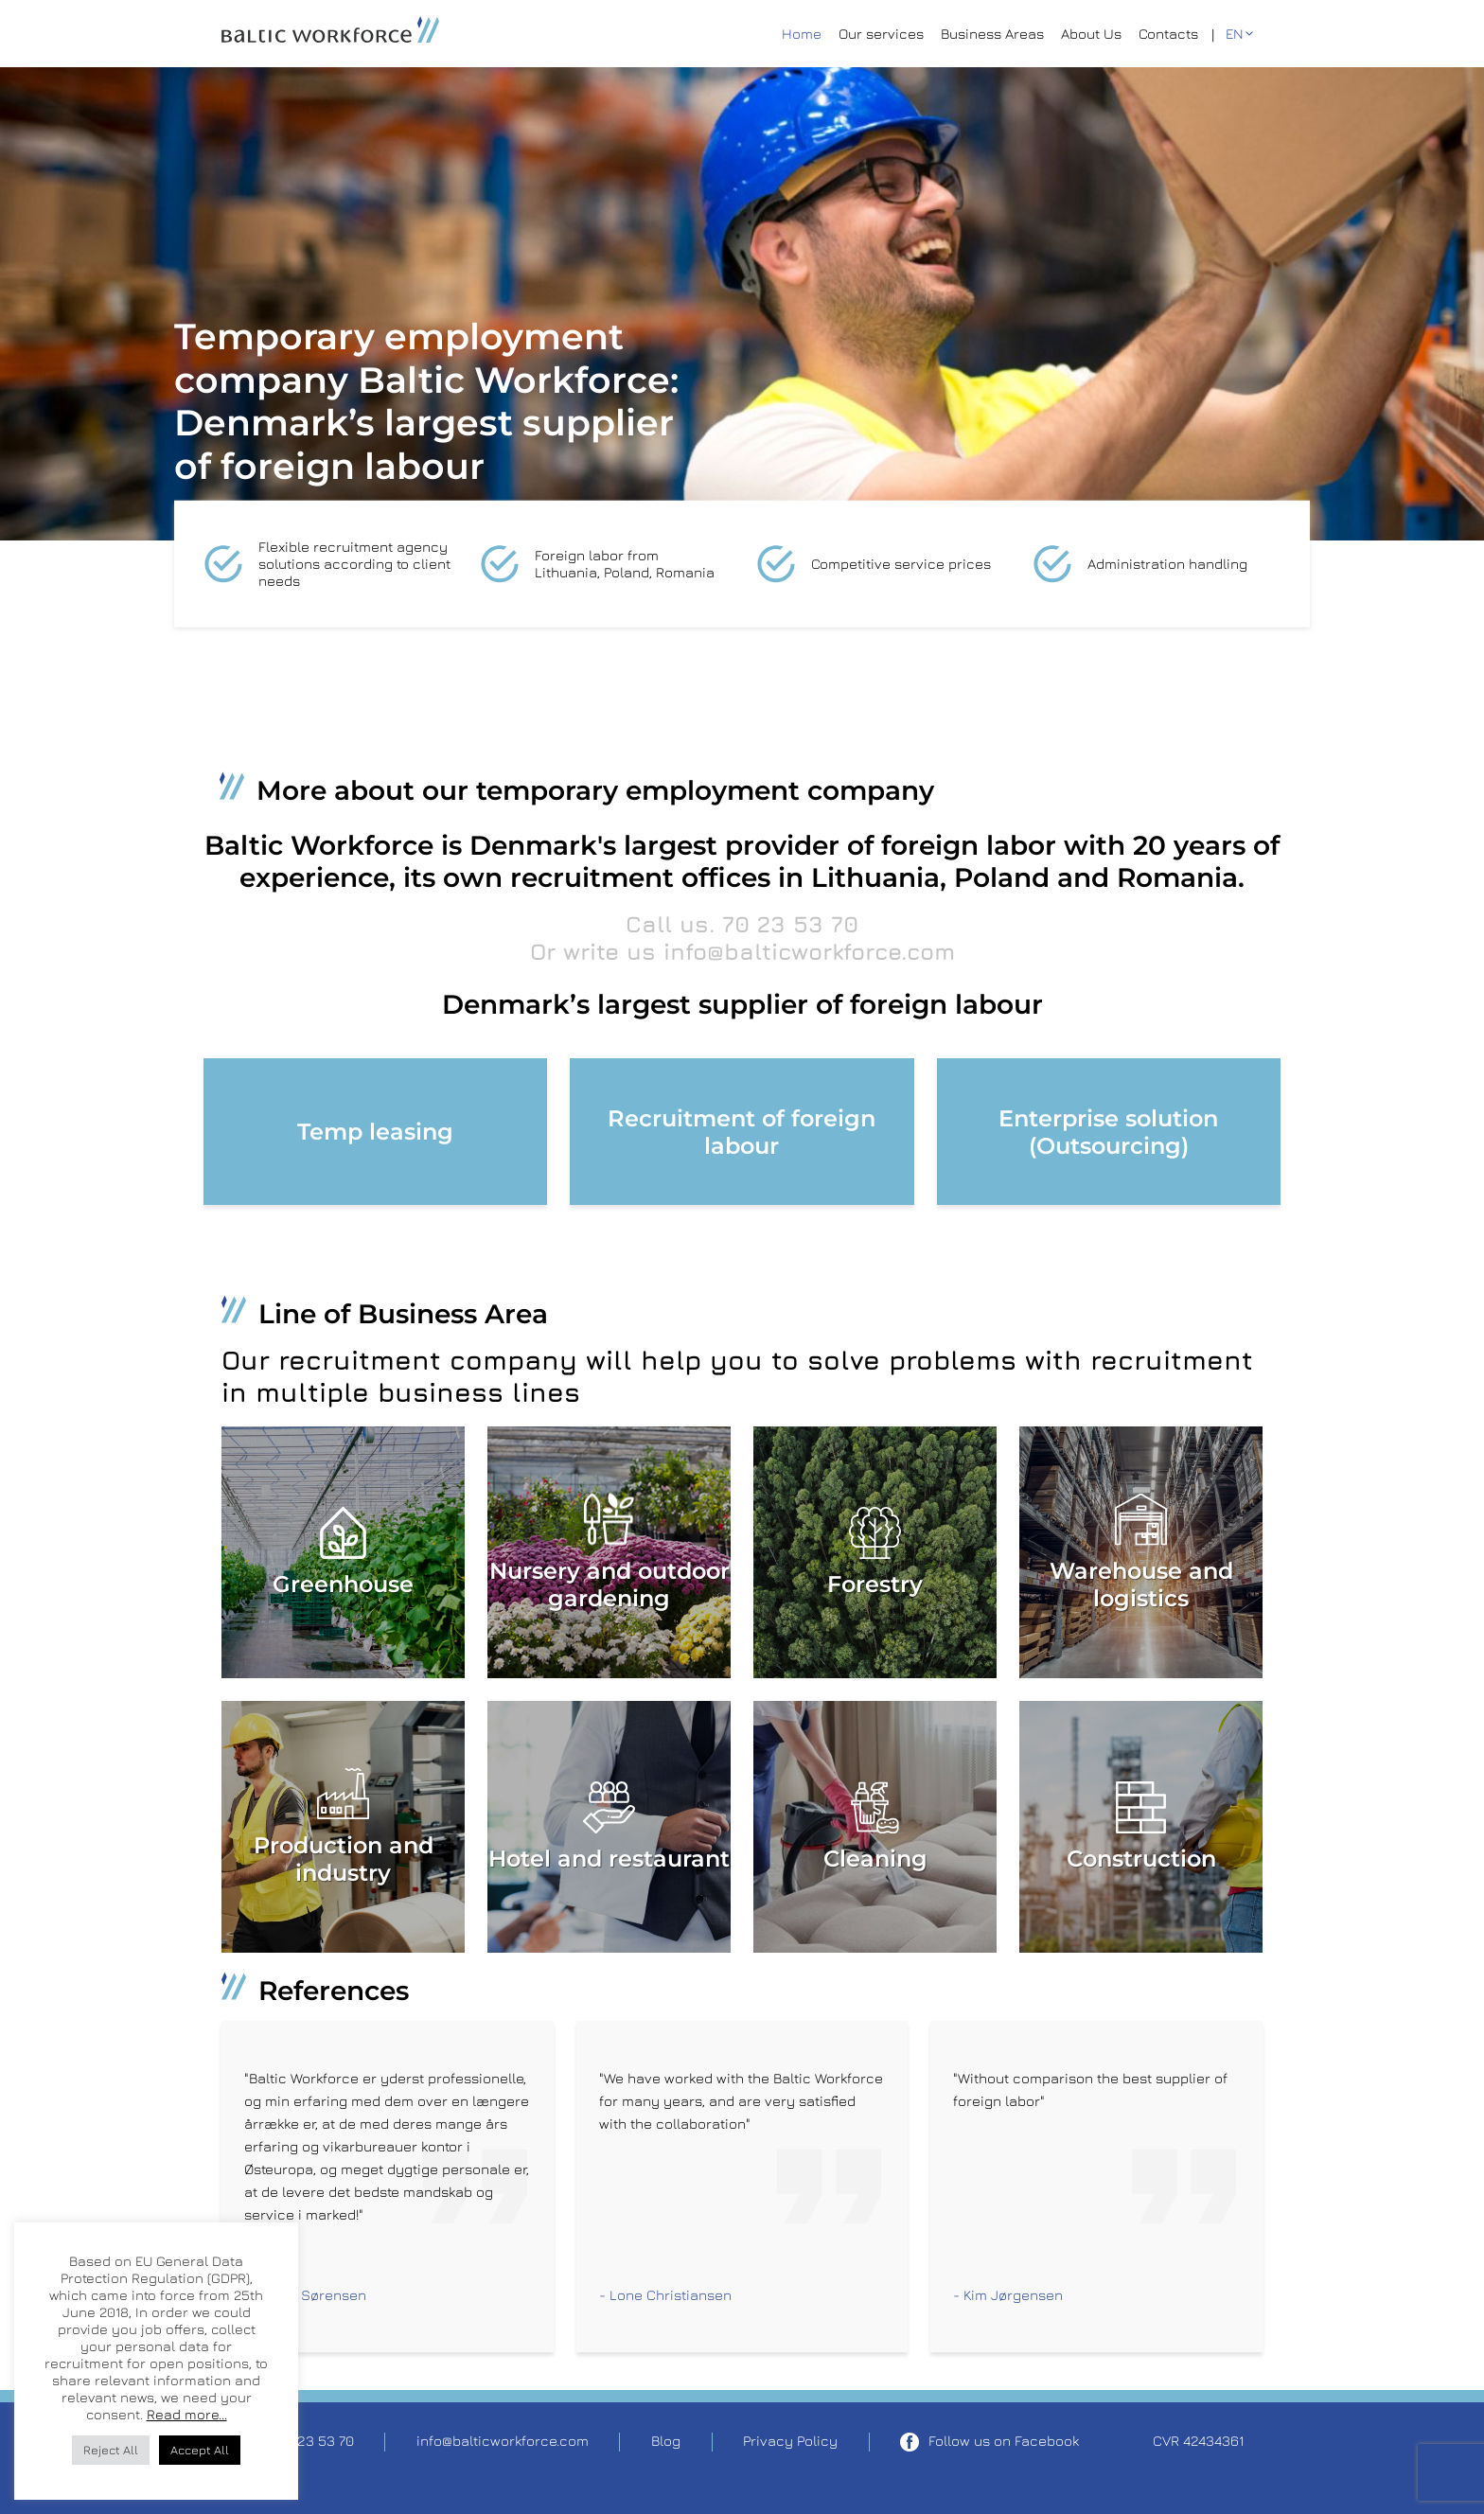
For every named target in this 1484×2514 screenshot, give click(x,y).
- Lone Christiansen (665, 2295)
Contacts (1168, 34)
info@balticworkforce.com (809, 951)
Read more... (187, 2414)
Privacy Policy (790, 2441)
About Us (1091, 34)
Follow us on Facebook (989, 2442)
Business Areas (992, 34)
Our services (881, 34)
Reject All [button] (110, 2449)
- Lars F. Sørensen (305, 2295)
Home (802, 34)
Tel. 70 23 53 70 (303, 2441)
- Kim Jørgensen (1008, 2295)
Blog (665, 2441)
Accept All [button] (199, 2449)
